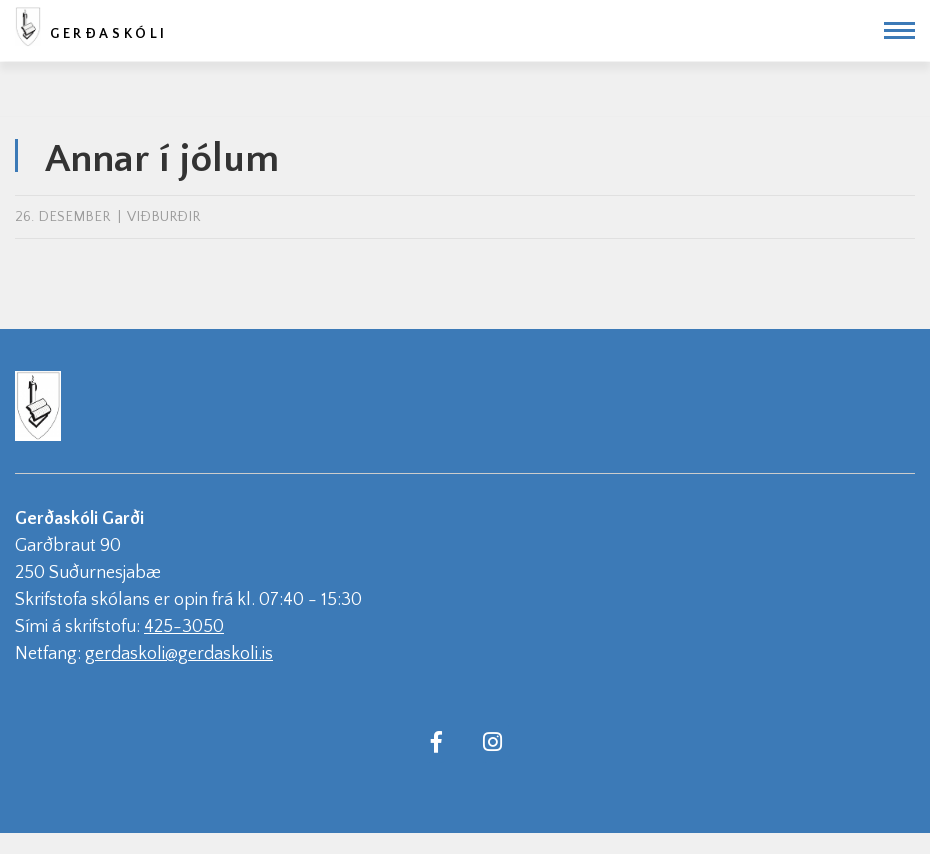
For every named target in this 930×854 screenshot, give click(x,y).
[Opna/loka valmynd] (899, 30)
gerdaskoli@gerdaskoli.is (179, 654)
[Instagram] (492, 741)
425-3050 (184, 627)
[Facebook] (436, 741)
